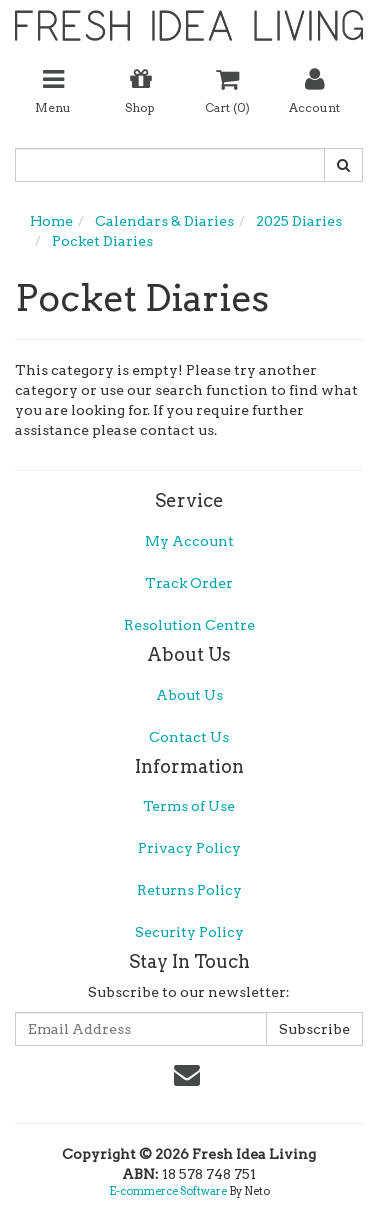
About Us (189, 695)
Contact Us (189, 737)
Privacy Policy (189, 848)
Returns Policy (189, 890)
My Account (189, 541)
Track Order (189, 583)
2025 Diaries (299, 221)
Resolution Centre (189, 625)
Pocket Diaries (102, 241)
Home (51, 221)
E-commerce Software (168, 1191)
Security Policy (189, 932)
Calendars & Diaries (164, 221)
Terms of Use (189, 806)
